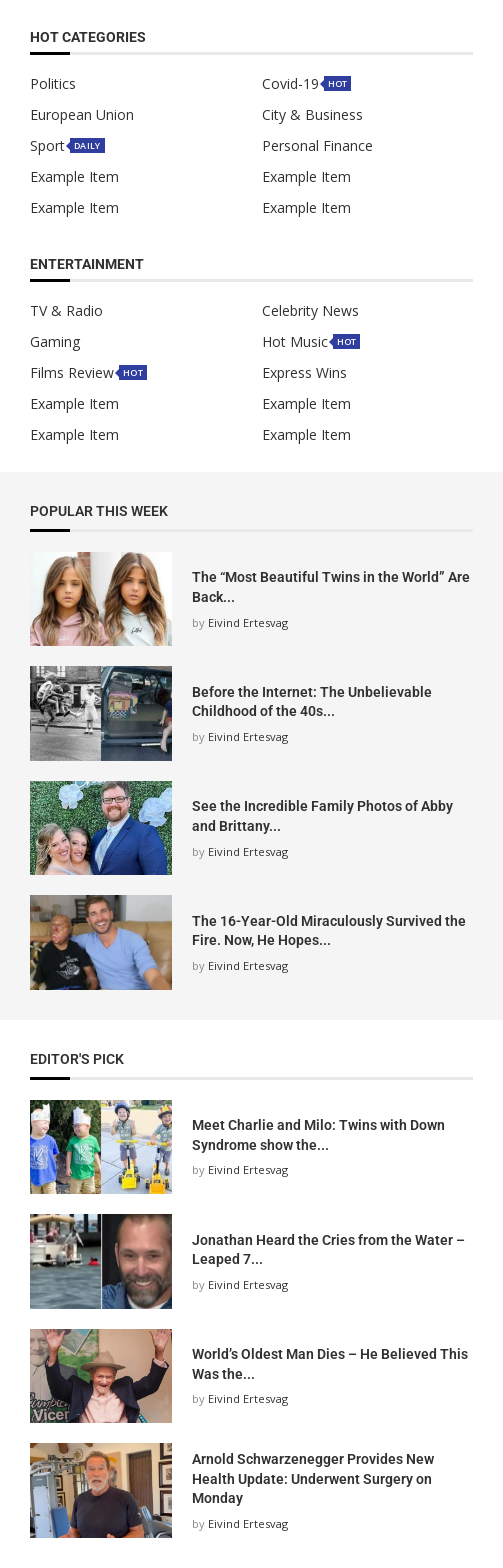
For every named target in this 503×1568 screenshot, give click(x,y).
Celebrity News (310, 311)
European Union (82, 115)
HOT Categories (88, 37)
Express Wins (304, 373)
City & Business (312, 115)
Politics (53, 84)
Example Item (74, 177)
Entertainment (87, 264)
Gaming (55, 342)
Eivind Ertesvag (248, 622)
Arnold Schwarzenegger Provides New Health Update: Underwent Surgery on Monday (313, 1478)
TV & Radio (66, 311)
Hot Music (295, 342)
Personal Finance (317, 146)
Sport (47, 146)
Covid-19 (290, 84)
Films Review (72, 373)
